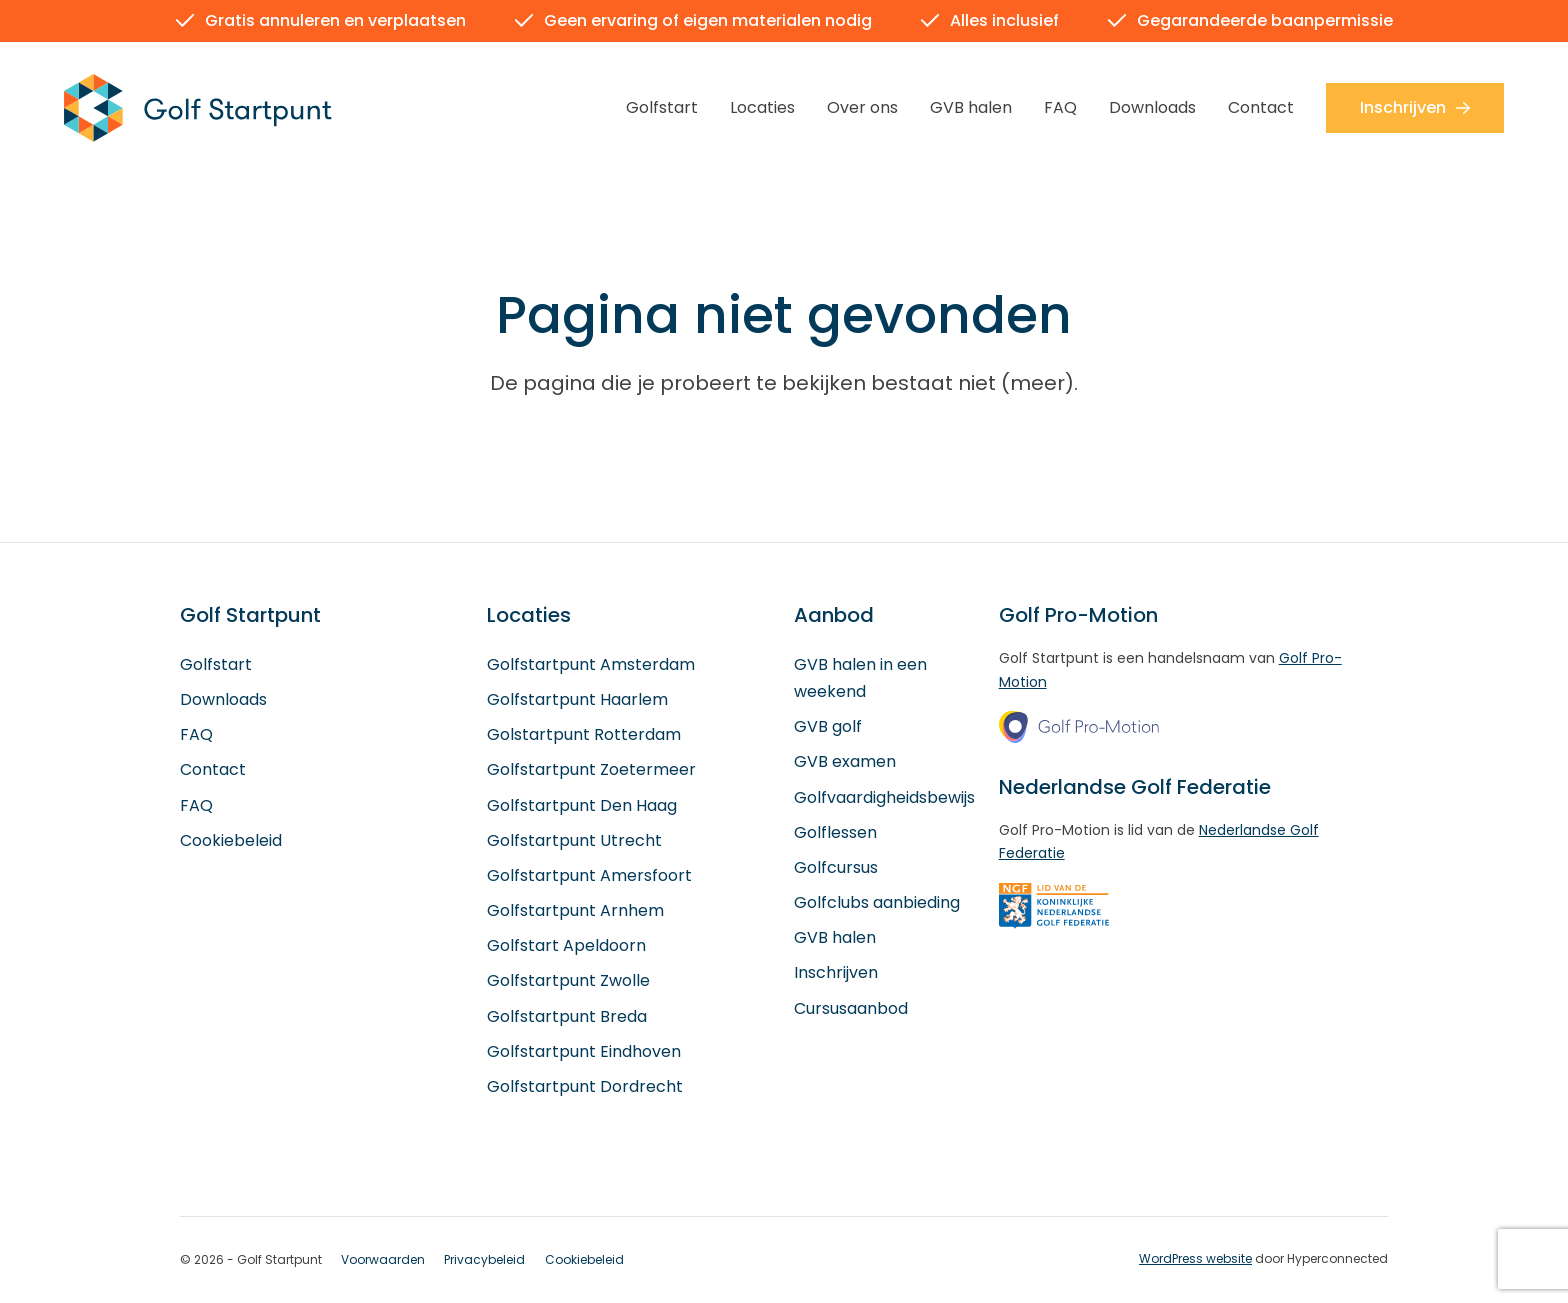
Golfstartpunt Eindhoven (584, 1051)
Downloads (1152, 107)
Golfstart (662, 107)
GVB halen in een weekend (860, 678)
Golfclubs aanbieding (877, 903)
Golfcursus (836, 868)
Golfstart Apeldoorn (566, 946)
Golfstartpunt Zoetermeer (591, 770)
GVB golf (828, 727)
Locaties (762, 107)
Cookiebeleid (231, 840)
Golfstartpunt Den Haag (582, 805)
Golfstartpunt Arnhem (575, 911)
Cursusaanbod (851, 1008)
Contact (1261, 107)
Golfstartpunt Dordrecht (585, 1087)
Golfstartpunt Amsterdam (591, 664)
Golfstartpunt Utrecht (574, 840)
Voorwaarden (383, 1260)
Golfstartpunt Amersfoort (589, 876)
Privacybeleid (484, 1260)
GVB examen (845, 762)
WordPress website (1195, 1259)
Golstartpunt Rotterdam (584, 735)
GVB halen (971, 107)
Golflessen (835, 832)
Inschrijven (1415, 107)
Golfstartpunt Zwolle (568, 981)
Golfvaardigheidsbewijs (884, 797)
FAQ (1060, 107)
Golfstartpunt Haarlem (577, 700)
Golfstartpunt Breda (567, 1016)
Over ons (862, 107)
